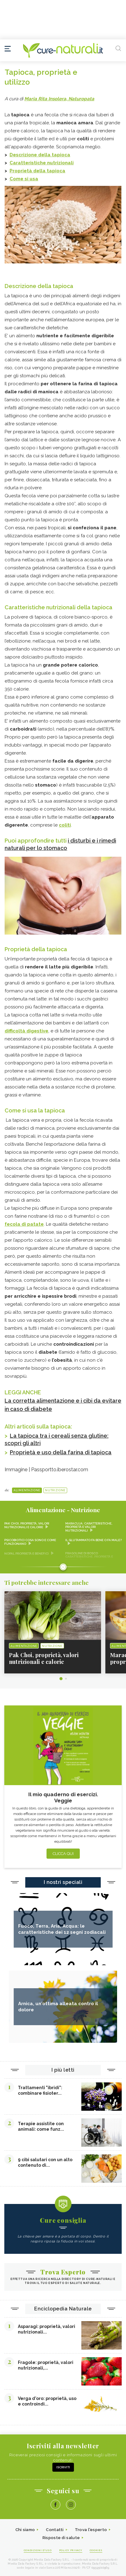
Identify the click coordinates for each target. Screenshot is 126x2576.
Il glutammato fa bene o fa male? (93, 1540)
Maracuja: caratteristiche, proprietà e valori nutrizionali (88, 1527)
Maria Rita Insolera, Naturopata (59, 99)
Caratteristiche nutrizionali (42, 163)
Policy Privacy (70, 2550)
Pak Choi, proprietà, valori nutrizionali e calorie (26, 1525)
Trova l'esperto (91, 2529)
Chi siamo (25, 2529)
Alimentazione (27, 1490)
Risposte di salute (61, 2537)
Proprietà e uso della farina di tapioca (61, 1452)
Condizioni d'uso (38, 2550)
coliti (65, 825)
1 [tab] (61, 1678)
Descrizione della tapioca (40, 155)
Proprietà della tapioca (37, 171)
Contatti (54, 2529)
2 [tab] (66, 1679)
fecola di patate (24, 1224)
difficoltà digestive (26, 1031)
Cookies (96, 2550)
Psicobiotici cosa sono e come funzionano (30, 1541)
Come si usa (24, 179)
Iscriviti (63, 2467)
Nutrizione (55, 1490)
